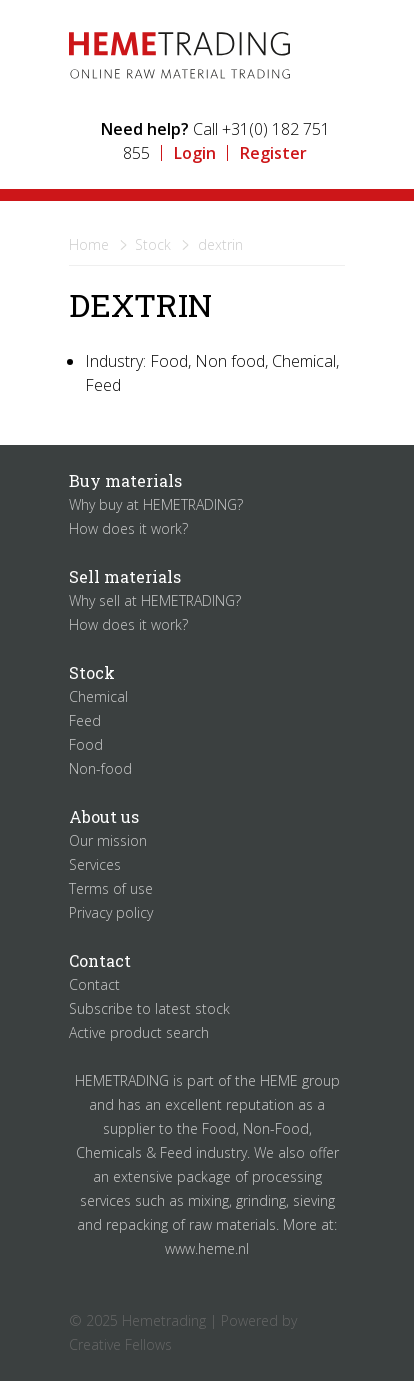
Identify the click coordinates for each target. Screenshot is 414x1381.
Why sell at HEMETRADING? (155, 600)
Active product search (139, 1032)
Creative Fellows (120, 1344)
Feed (85, 720)
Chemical (98, 696)
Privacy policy (111, 912)
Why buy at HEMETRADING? (156, 504)
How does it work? (128, 528)
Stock (153, 244)
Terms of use (111, 888)
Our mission (108, 840)
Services (95, 864)
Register (273, 153)
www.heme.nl (207, 1248)
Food (86, 744)
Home (89, 244)
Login (195, 153)
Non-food (100, 768)
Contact (94, 984)
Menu (317, 45)
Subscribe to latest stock (149, 1008)
